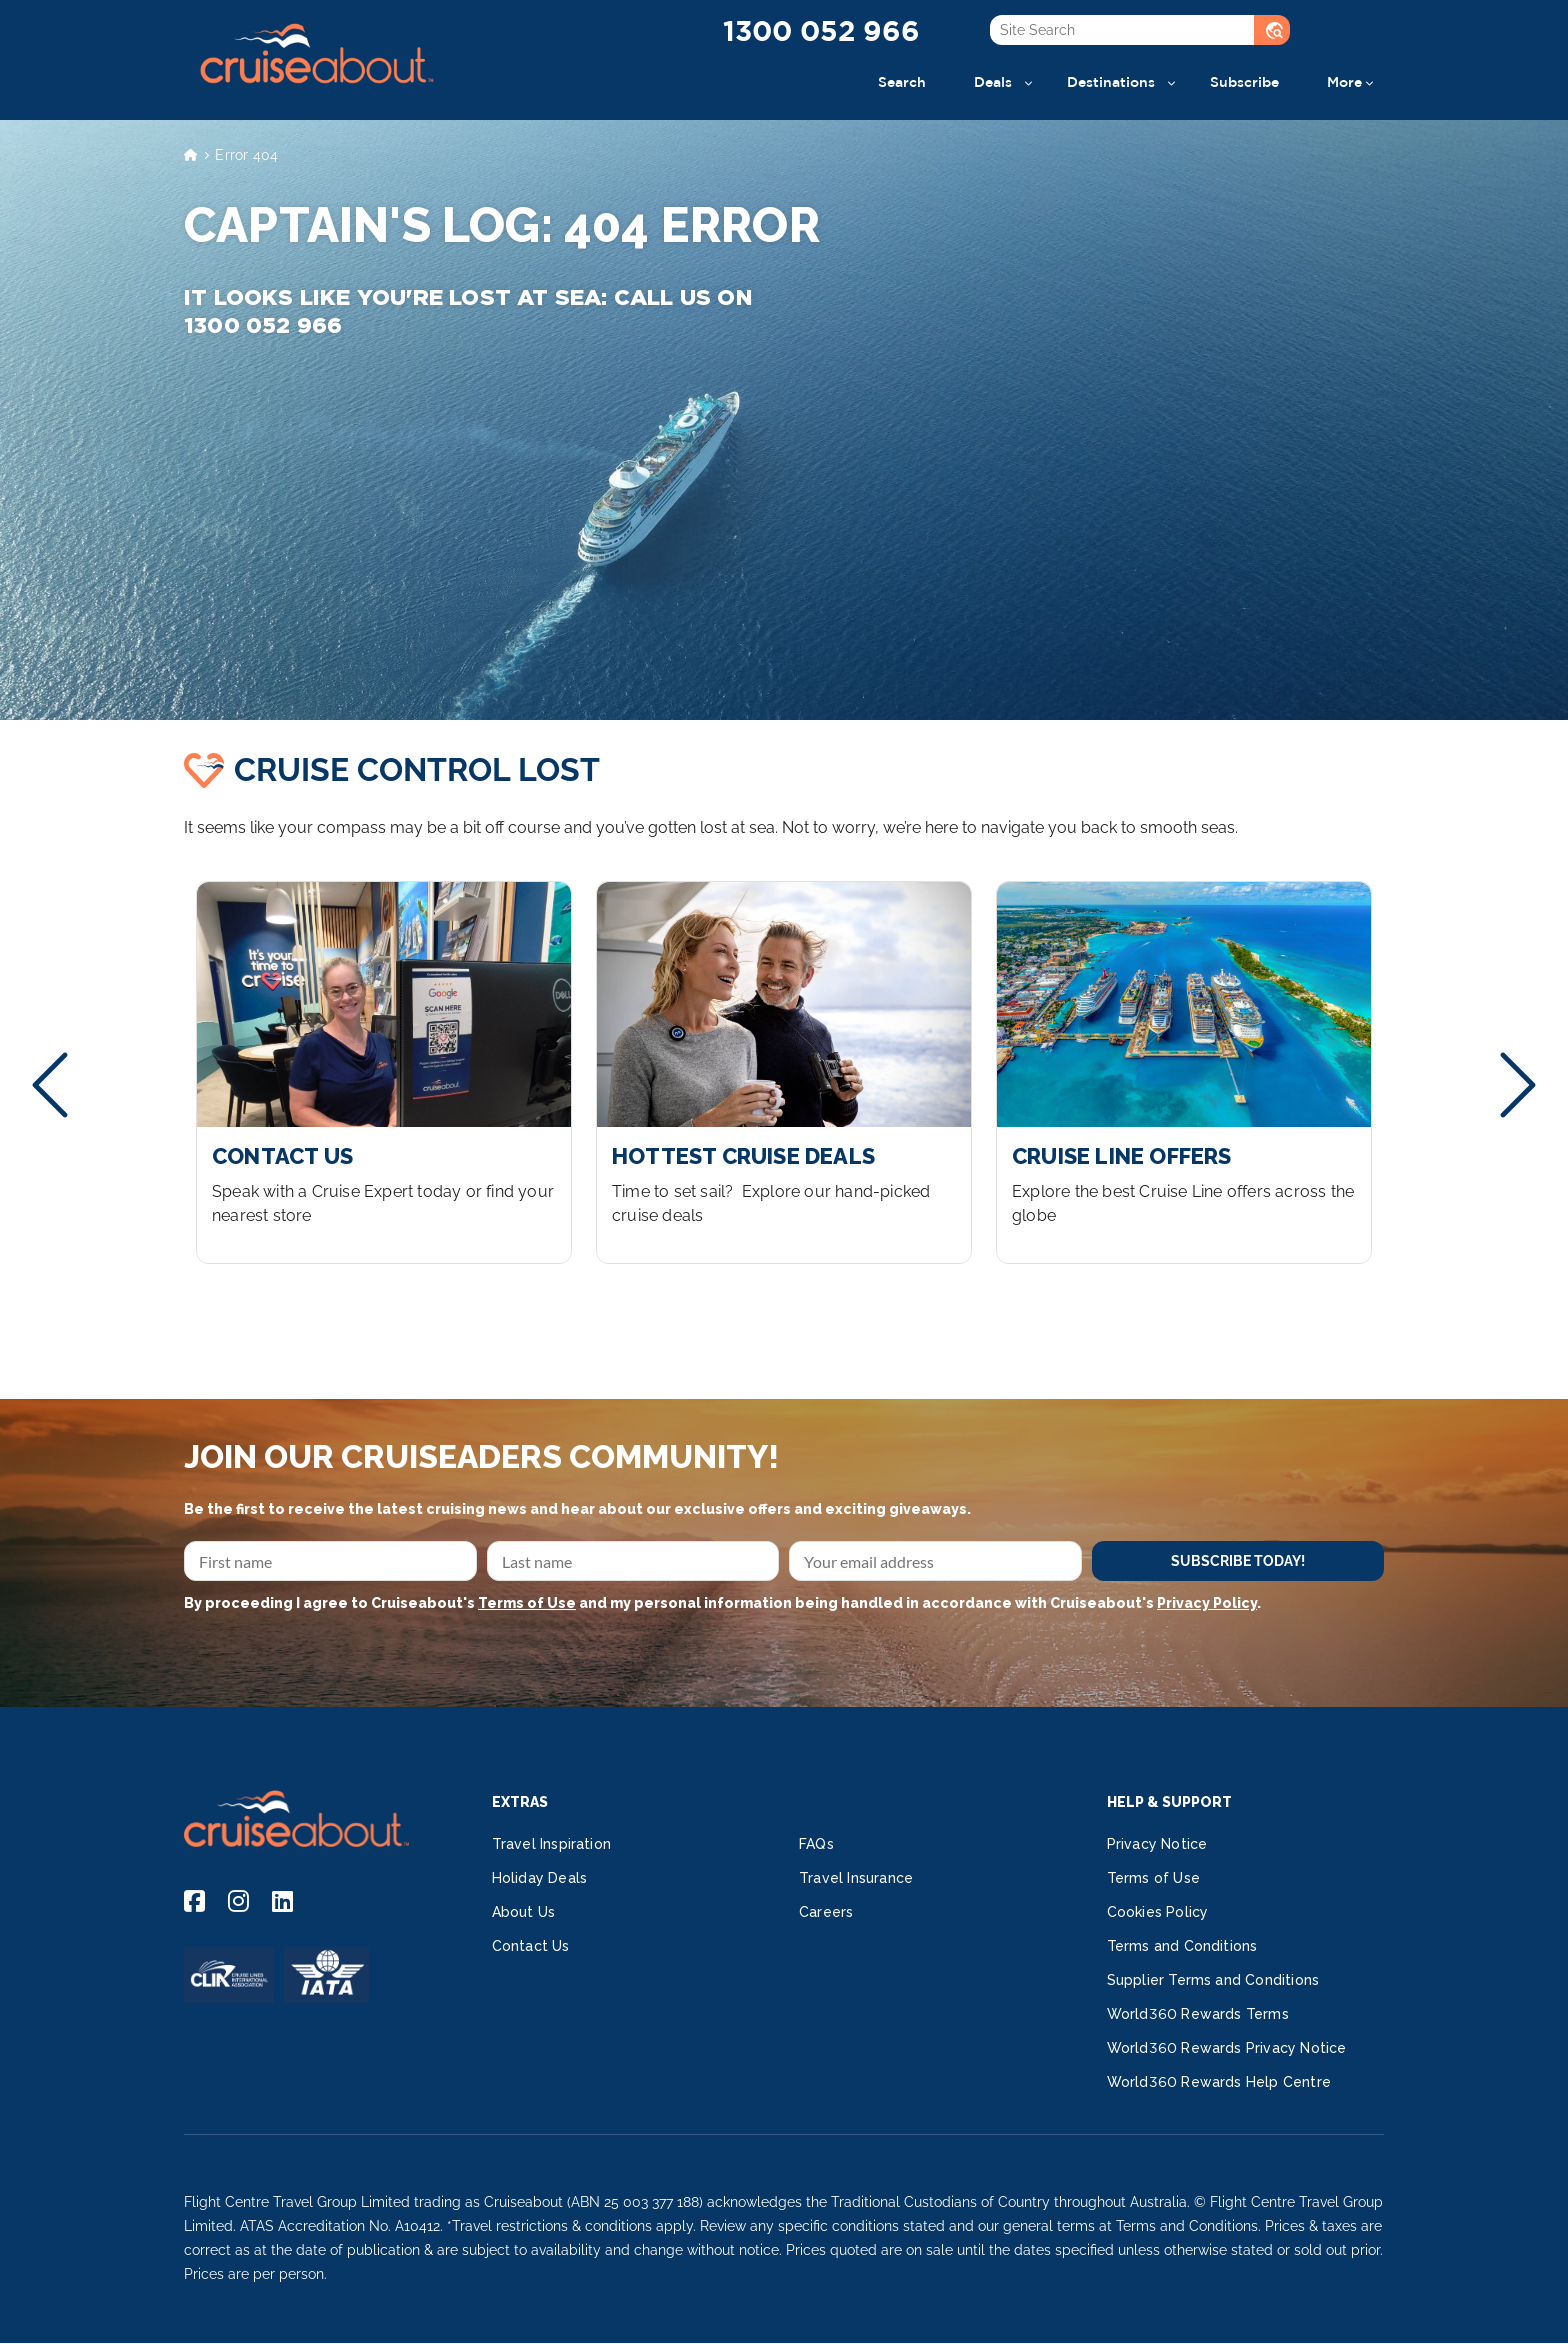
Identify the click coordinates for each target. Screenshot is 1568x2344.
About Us (524, 1912)
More (1344, 81)
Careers (826, 1912)
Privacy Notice (1157, 1844)
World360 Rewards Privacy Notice (1227, 2048)
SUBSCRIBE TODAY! (1238, 1561)
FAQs (816, 1844)
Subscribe (1244, 81)
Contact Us (531, 1946)
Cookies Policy (1158, 1912)
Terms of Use (527, 1603)
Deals (993, 81)
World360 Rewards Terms (1198, 2014)
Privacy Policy (1207, 1603)
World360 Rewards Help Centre (1219, 2082)
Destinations (1111, 81)
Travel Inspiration (552, 1844)
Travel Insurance (856, 1878)
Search (902, 81)
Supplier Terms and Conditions (1213, 1980)
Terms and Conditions (1182, 1946)
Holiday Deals (540, 1878)
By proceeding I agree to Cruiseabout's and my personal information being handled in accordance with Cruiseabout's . (722, 1603)
